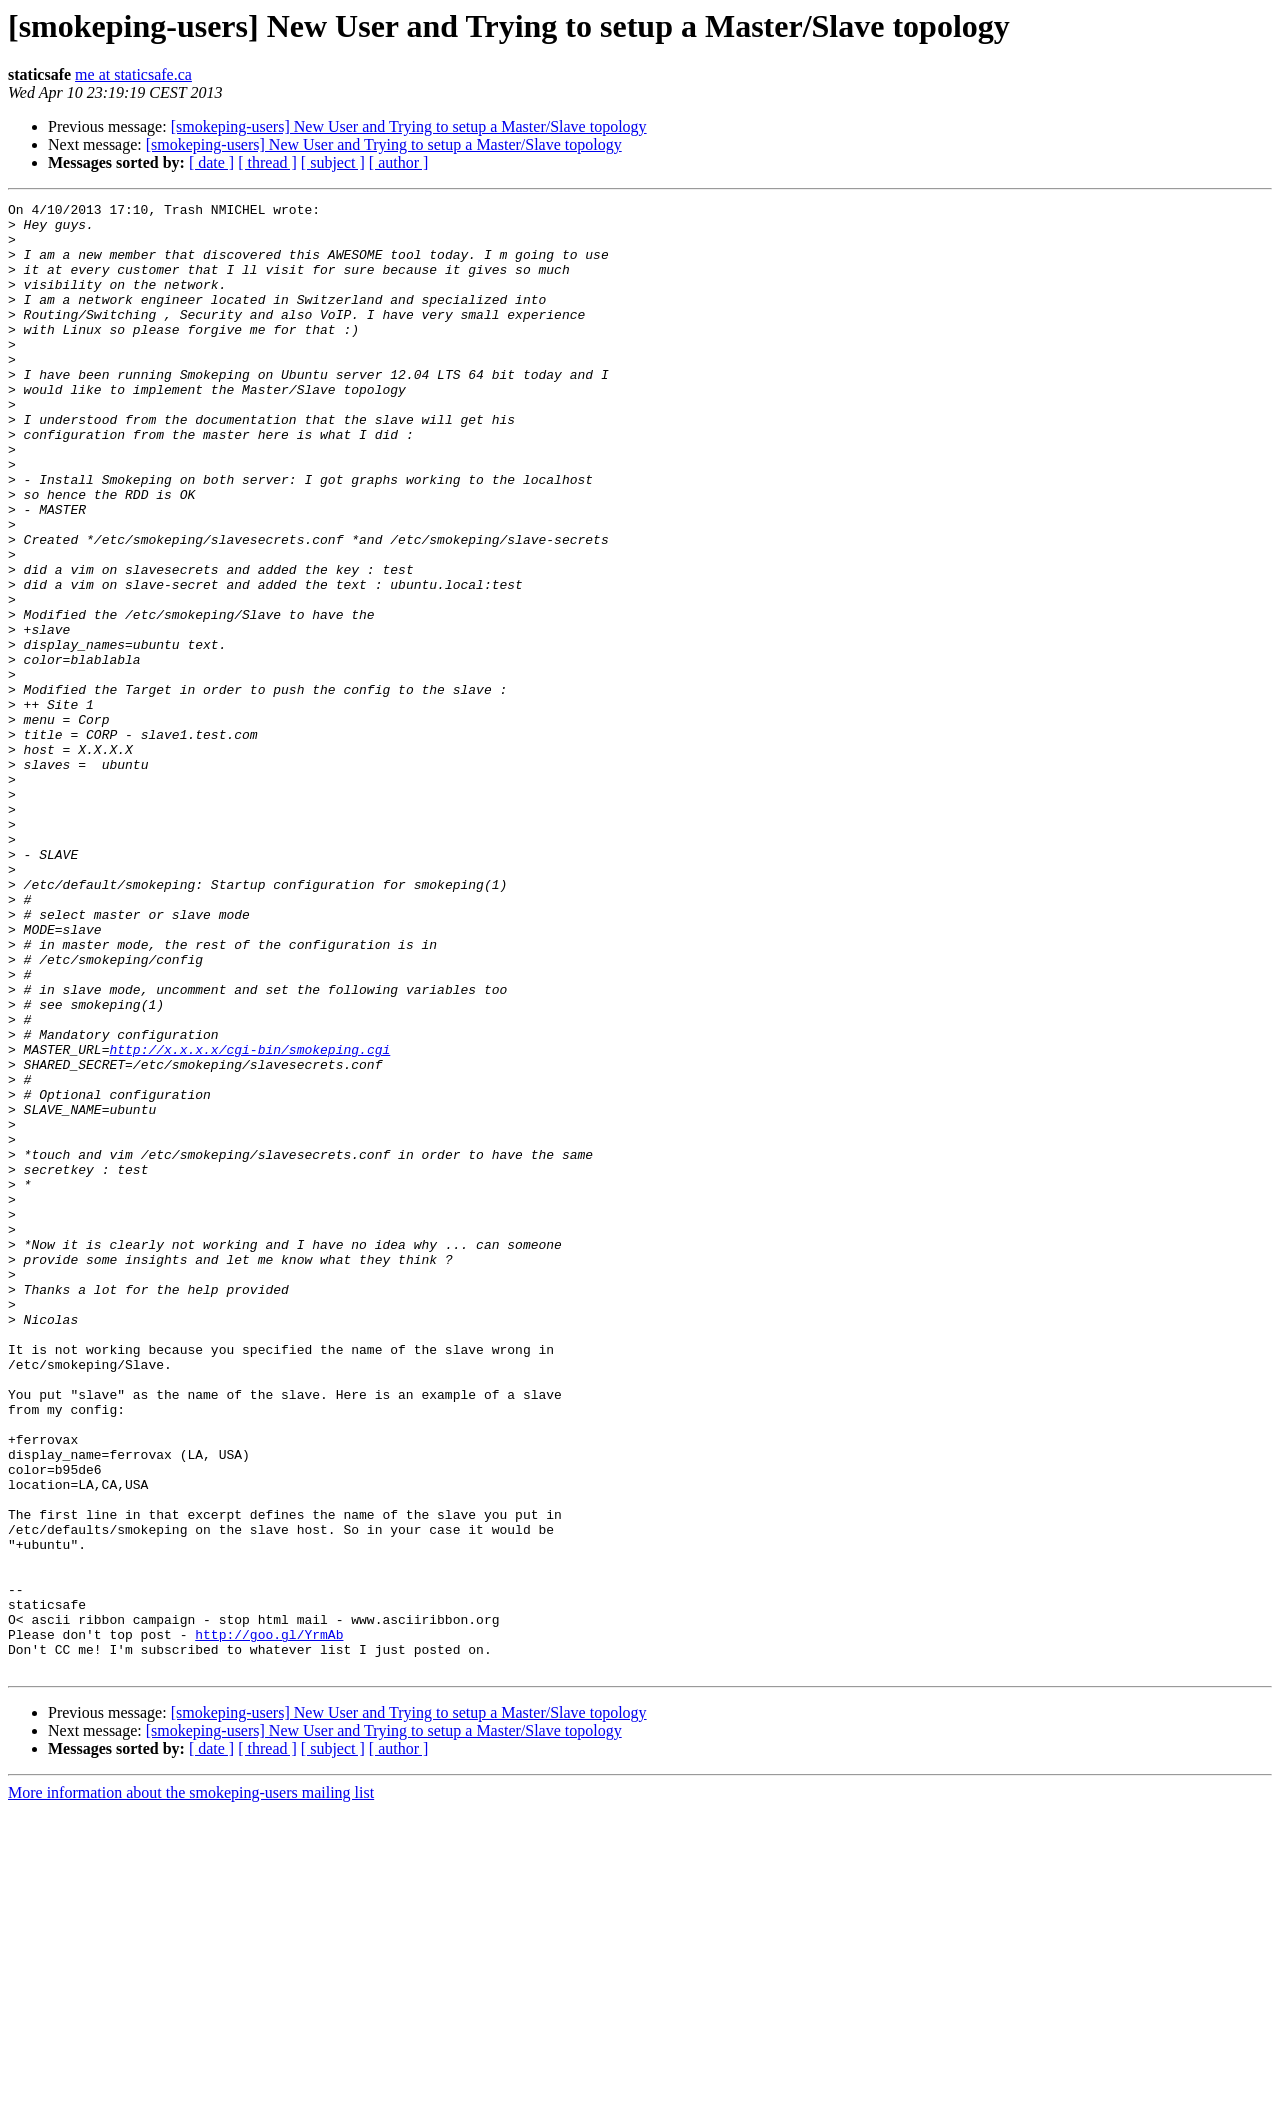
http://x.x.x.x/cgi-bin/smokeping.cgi (249, 1220)
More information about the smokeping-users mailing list (191, 2086)
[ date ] (211, 162)
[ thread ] (267, 162)
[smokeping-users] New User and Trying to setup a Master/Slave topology (409, 126)
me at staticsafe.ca (133, 74)
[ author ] (399, 162)
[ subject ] (333, 162)
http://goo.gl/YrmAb (269, 1922)
